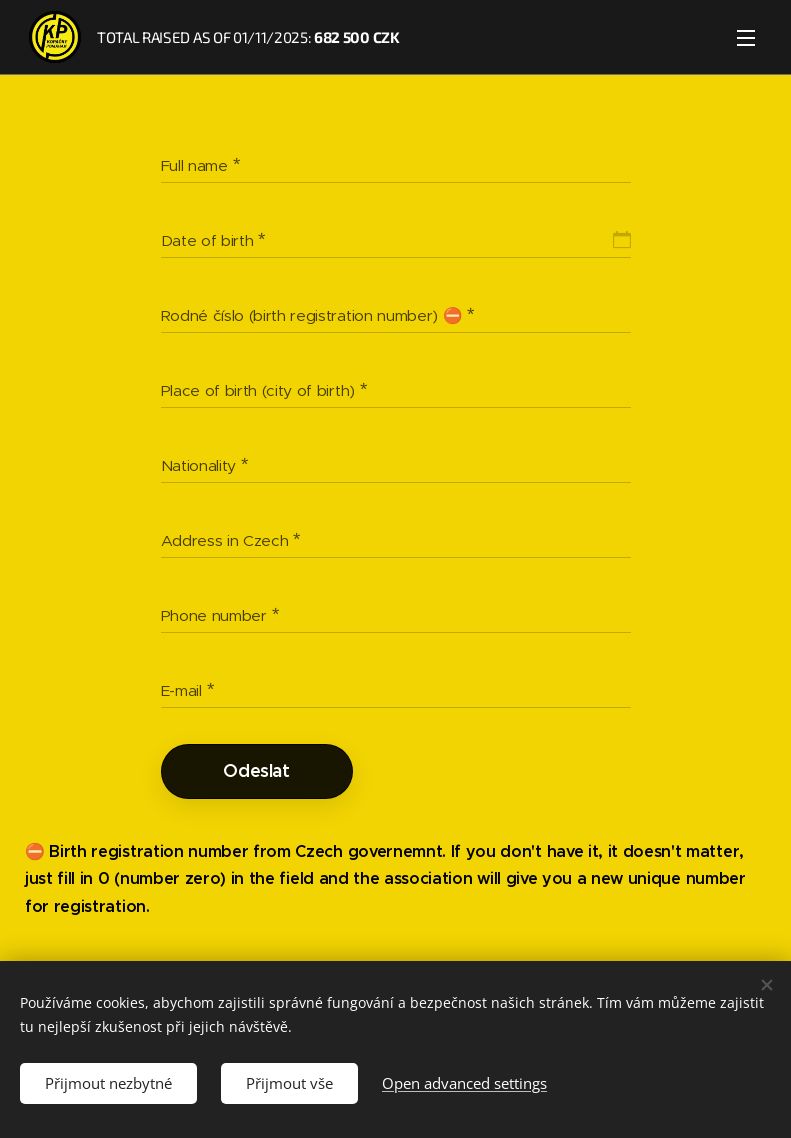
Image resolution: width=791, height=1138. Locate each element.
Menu (746, 38)
